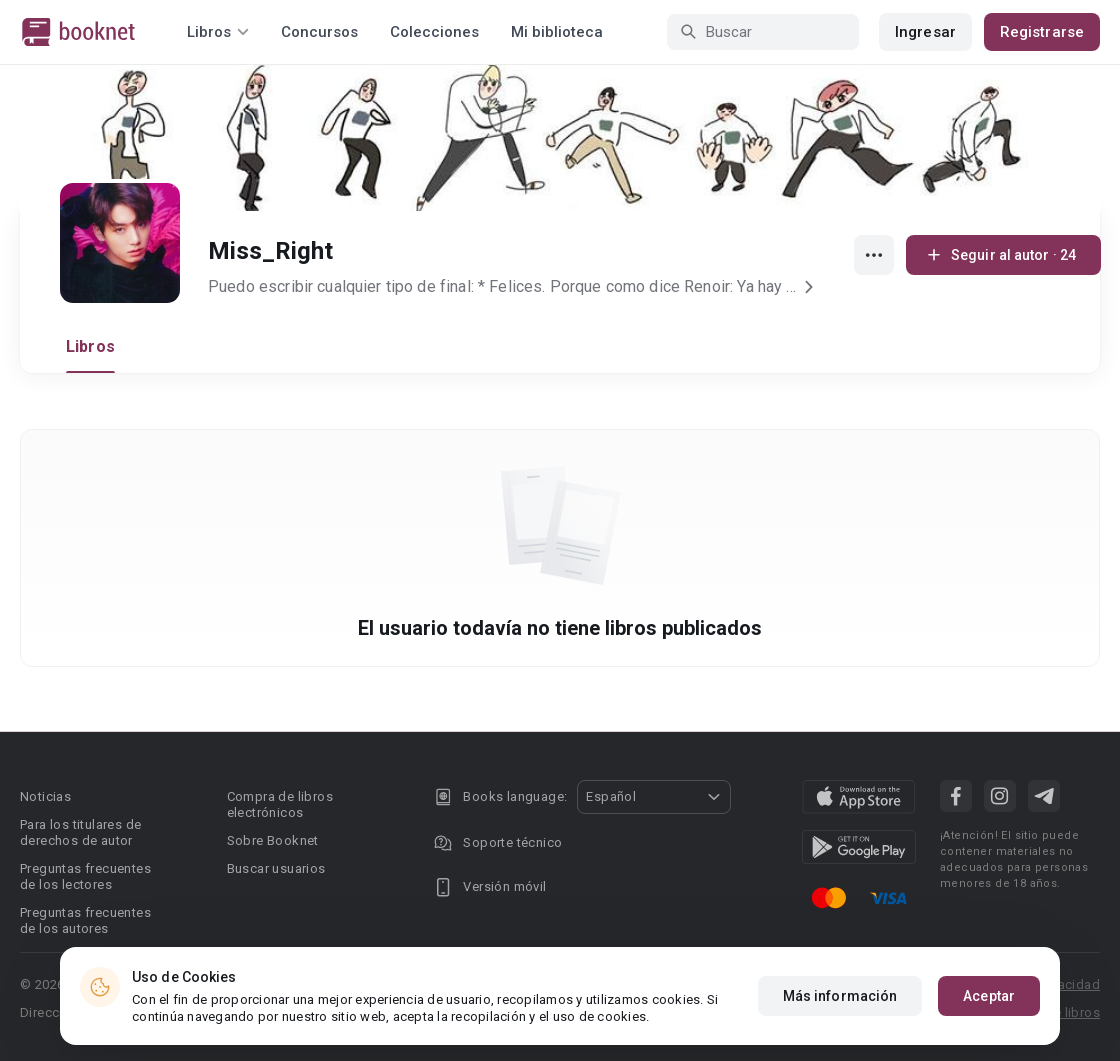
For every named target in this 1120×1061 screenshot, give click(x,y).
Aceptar (989, 996)
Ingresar (925, 32)
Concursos (319, 32)
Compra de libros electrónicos (280, 804)
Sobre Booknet (273, 840)
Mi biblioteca (557, 32)
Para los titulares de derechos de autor (80, 832)
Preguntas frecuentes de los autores (85, 920)
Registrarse (1042, 32)
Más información (840, 996)
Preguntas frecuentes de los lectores (85, 876)
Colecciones (434, 32)
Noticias (45, 796)
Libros (90, 346)
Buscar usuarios (276, 868)
